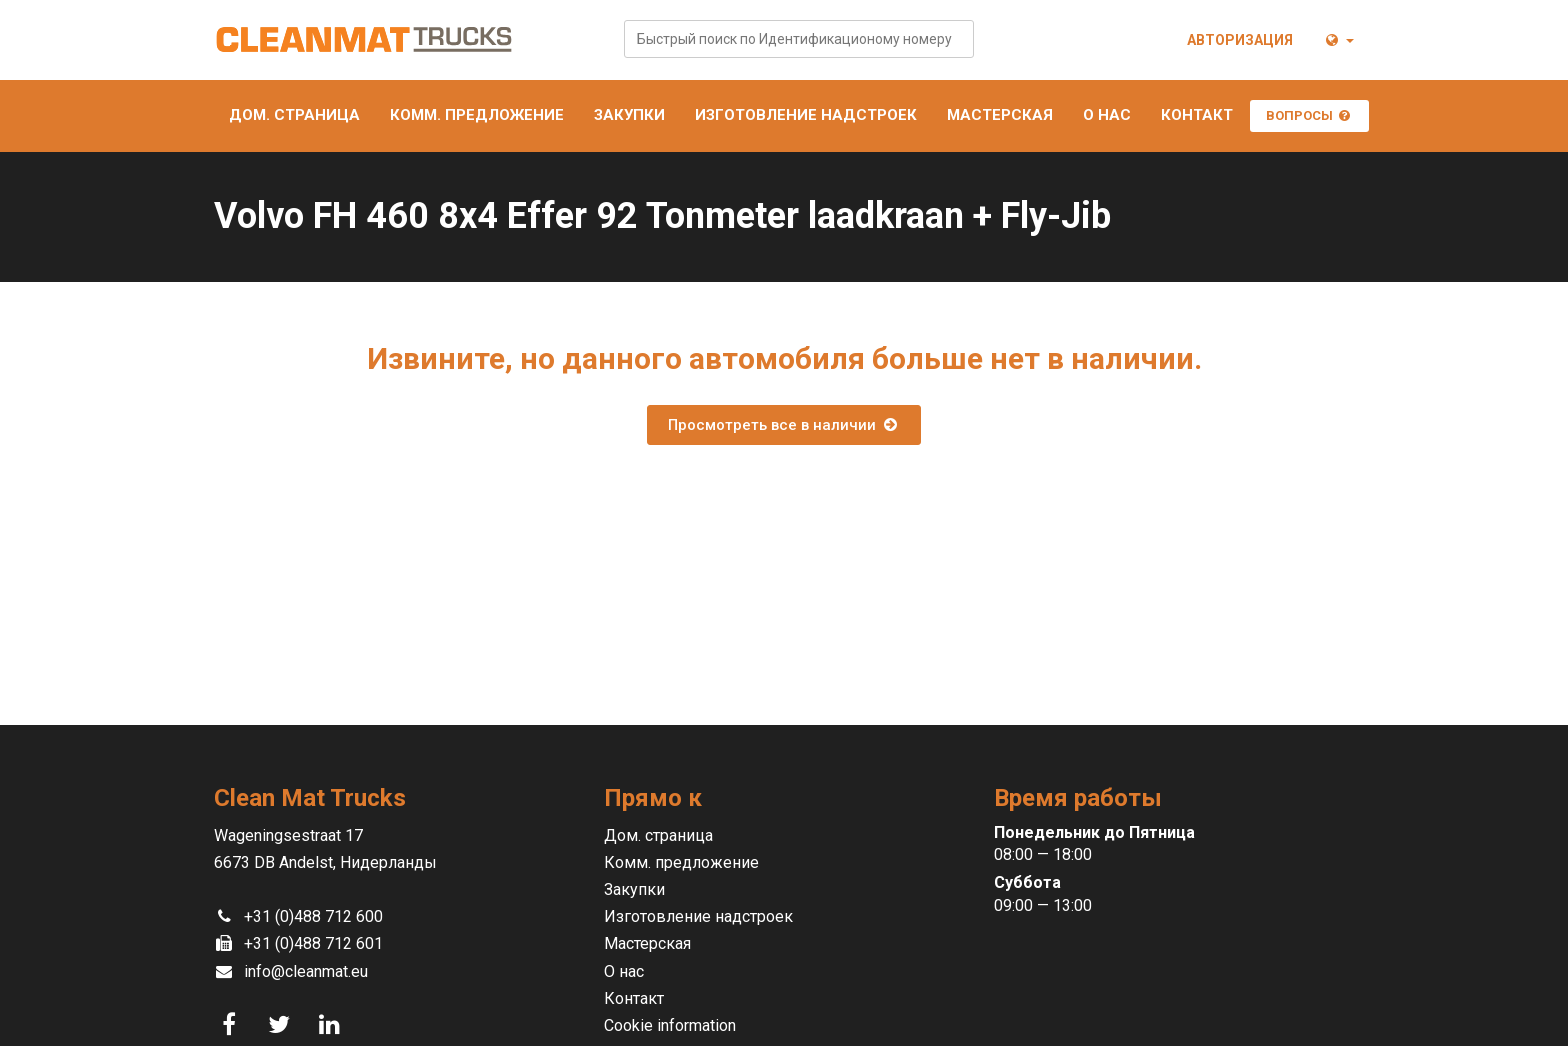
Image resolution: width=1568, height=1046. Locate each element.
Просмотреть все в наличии (783, 425)
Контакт (1197, 115)
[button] (1338, 40)
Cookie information (670, 1025)
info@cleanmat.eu (306, 971)
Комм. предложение (477, 115)
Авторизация (1240, 40)
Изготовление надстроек (806, 115)
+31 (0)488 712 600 (313, 916)
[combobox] (799, 39)
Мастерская (1000, 115)
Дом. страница (294, 115)
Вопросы (1309, 115)
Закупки (629, 115)
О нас (1107, 115)
